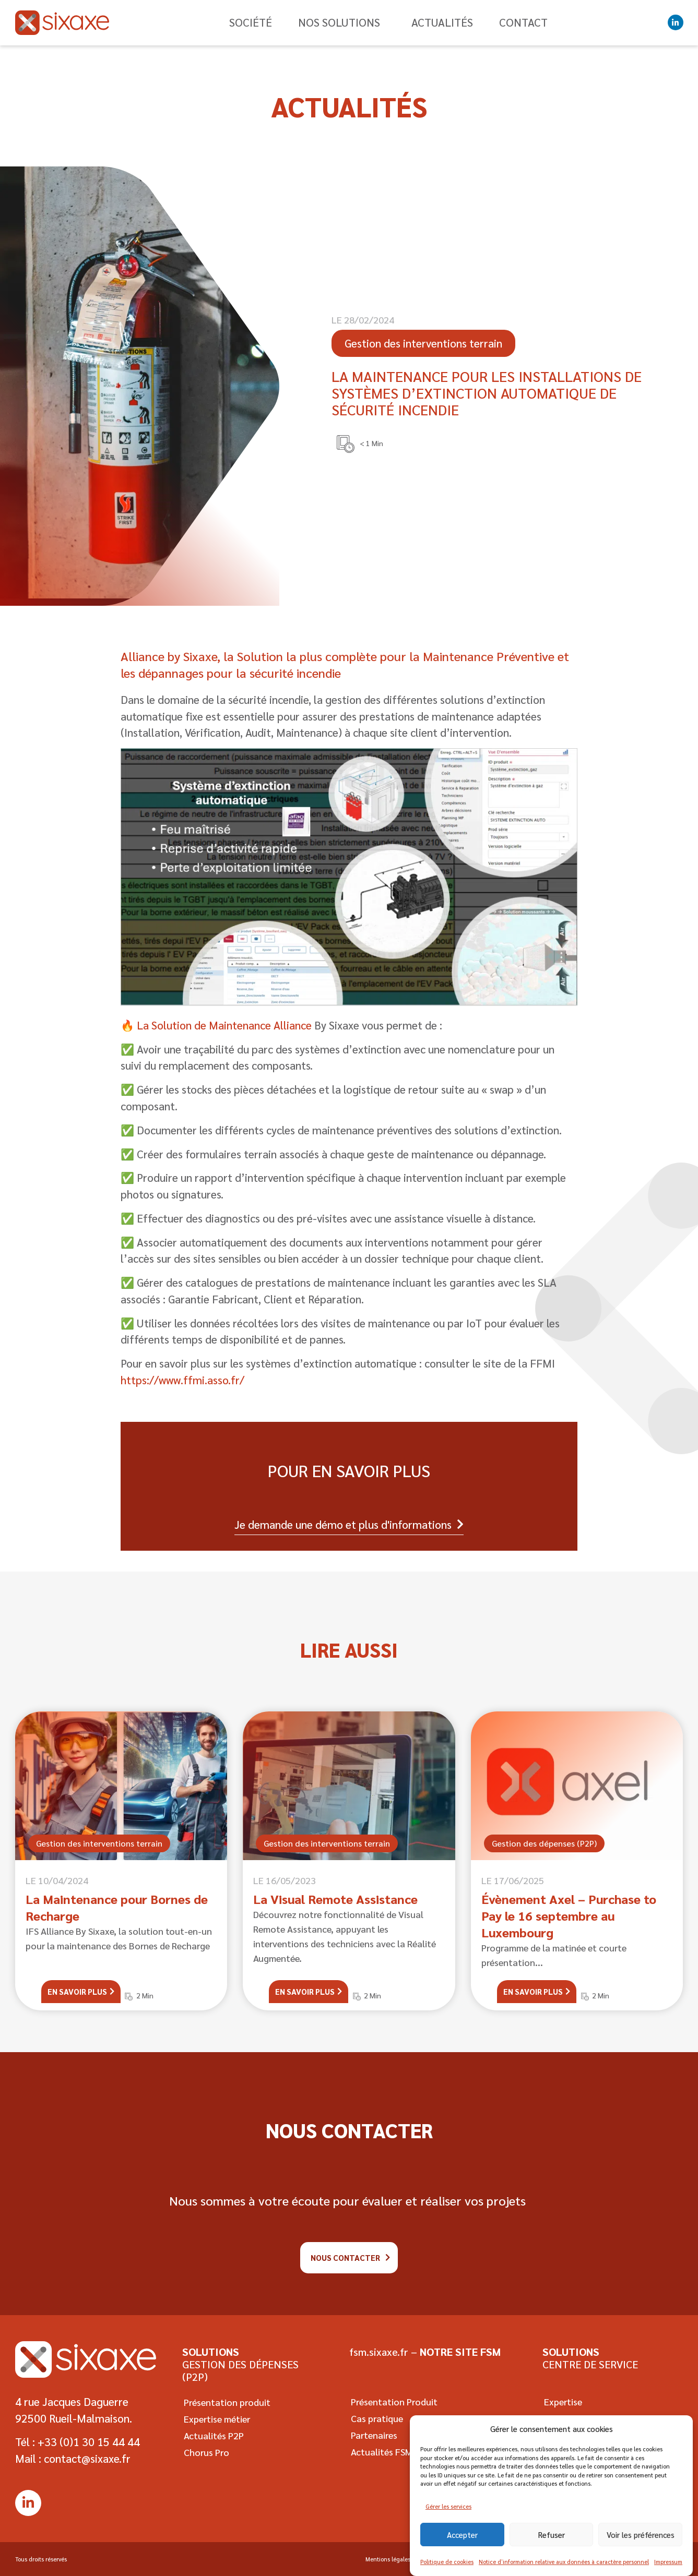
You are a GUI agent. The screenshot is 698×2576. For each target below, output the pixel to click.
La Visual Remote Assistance (335, 1898)
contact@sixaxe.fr (87, 2458)
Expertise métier (215, 2419)
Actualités (442, 22)
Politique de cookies (447, 2569)
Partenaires (372, 2435)
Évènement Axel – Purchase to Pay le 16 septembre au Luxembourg (568, 1915)
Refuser (551, 2542)
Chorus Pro (205, 2452)
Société (250, 22)
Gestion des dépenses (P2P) (544, 1843)
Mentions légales (385, 2559)
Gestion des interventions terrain (99, 1843)
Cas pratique (375, 2418)
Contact (523, 22)
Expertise (561, 2401)
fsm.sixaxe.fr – (425, 2351)
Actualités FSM (380, 2452)
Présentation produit (225, 2402)
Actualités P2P (212, 2435)
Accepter (462, 2542)
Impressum (668, 2569)
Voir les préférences (641, 2542)
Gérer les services (448, 2514)
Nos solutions (341, 22)
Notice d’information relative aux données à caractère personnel (564, 2569)
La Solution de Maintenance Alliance (223, 1025)
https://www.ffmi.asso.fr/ (182, 1380)
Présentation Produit (392, 2401)
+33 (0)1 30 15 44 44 (89, 2442)
